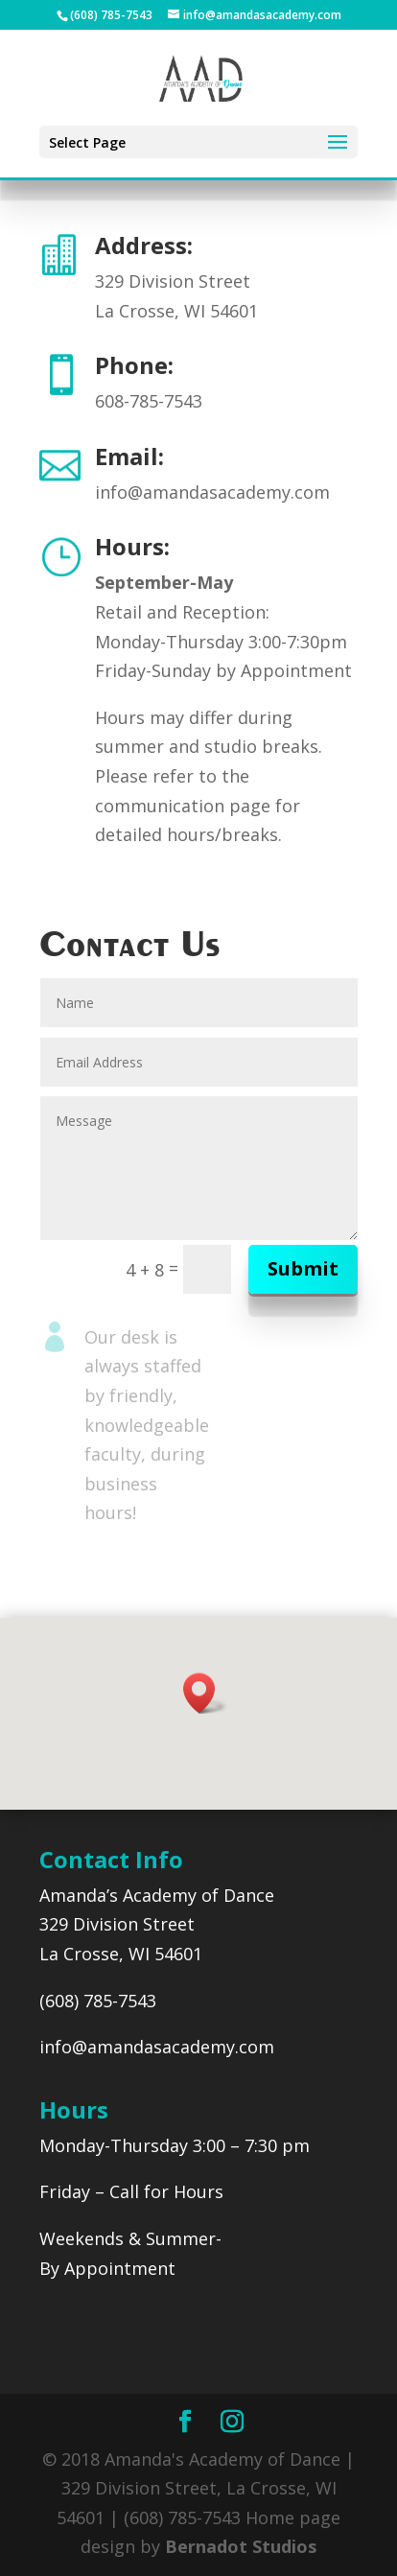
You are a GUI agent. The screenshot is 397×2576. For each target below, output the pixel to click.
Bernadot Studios (240, 2546)
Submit (303, 1268)
